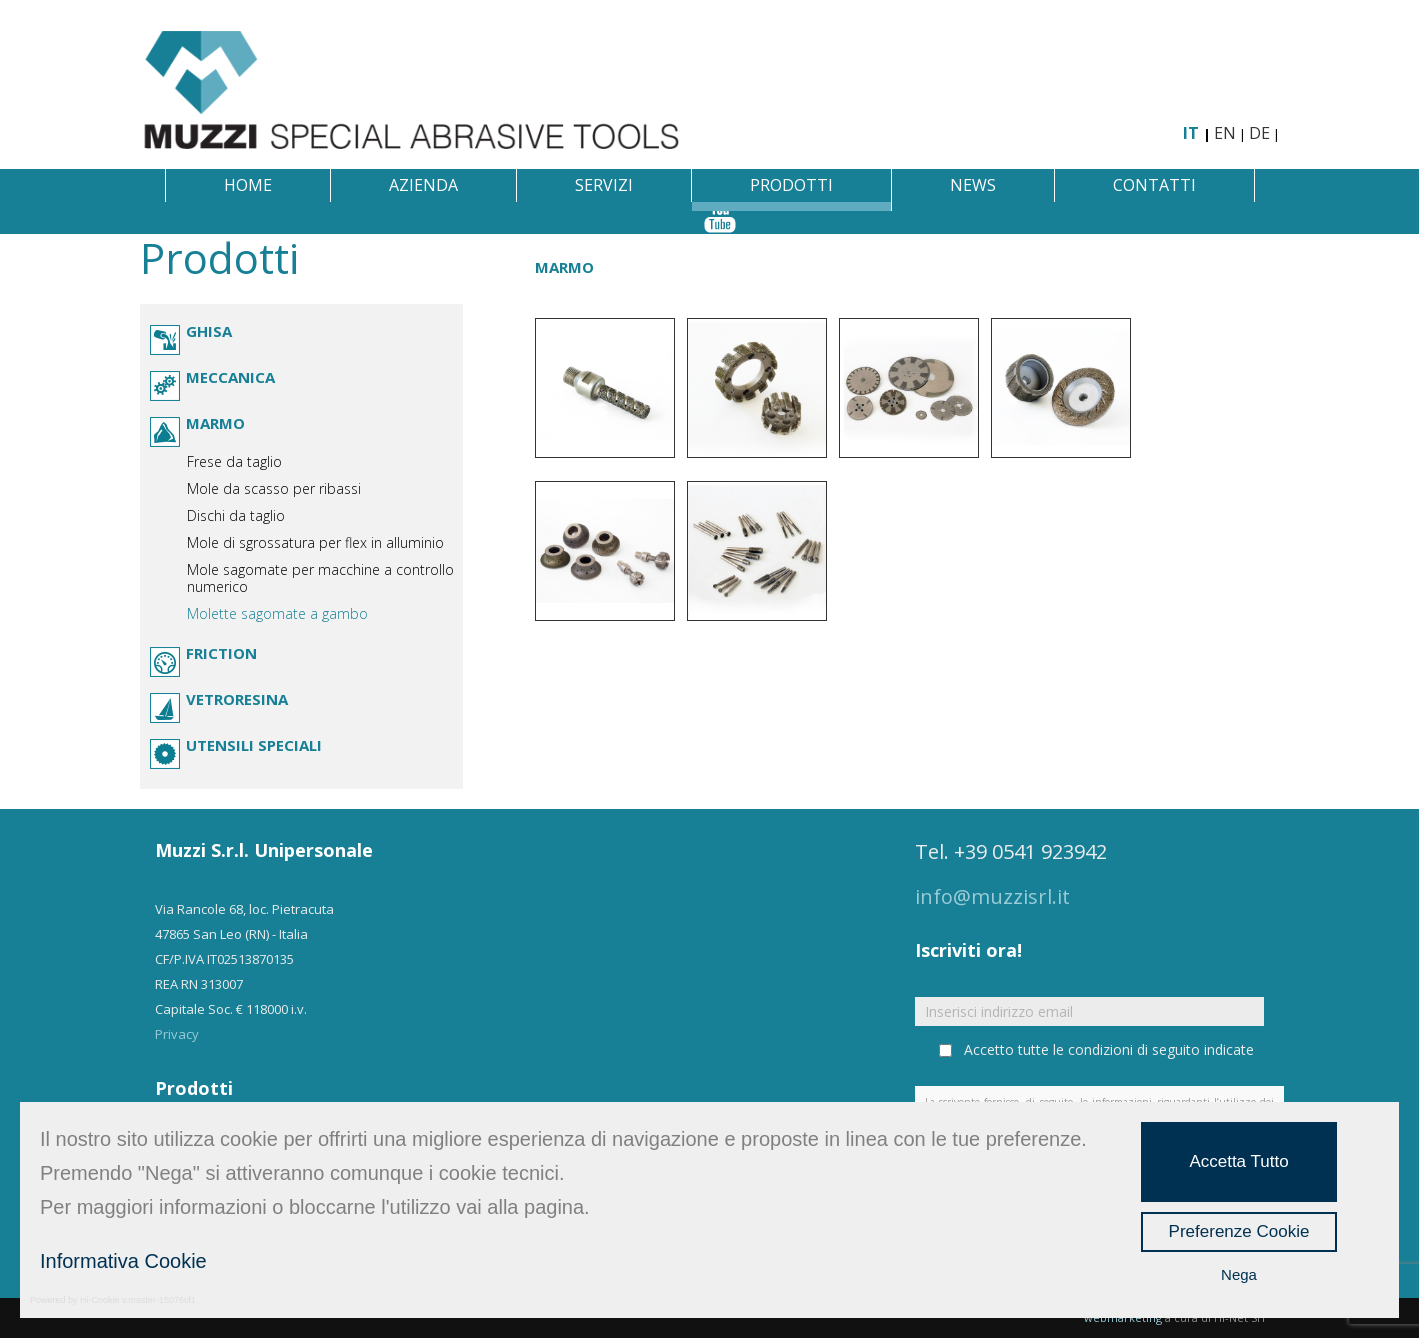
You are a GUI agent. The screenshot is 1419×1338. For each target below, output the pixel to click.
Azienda (423, 185)
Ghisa (209, 331)
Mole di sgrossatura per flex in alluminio (315, 542)
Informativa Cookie (123, 1261)
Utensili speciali (254, 745)
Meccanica (230, 377)
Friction (221, 653)
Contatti (1154, 185)
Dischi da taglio (236, 515)
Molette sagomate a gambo (277, 613)
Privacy (177, 1034)
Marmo (215, 423)
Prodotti (791, 185)
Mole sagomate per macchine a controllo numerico (320, 578)
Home (248, 185)
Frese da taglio (234, 461)
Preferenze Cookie (1239, 1231)
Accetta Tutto (1238, 1161)
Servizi (604, 185)
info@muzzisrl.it (992, 896)
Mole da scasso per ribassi (274, 488)
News (973, 185)
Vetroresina (237, 699)
